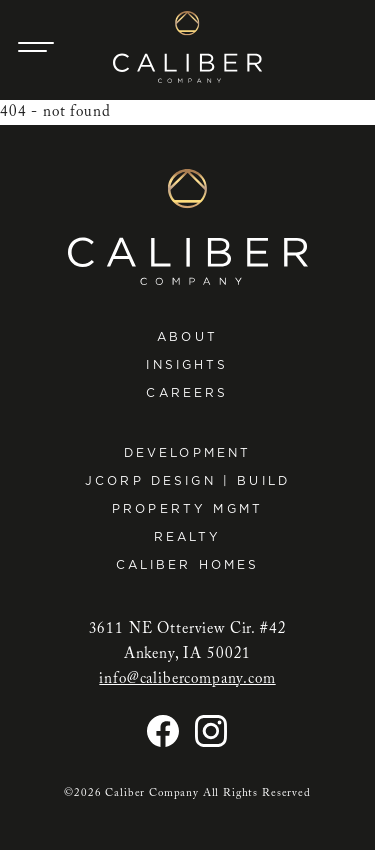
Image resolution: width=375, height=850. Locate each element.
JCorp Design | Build (187, 480)
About (187, 336)
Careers (187, 392)
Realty (188, 536)
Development (188, 452)
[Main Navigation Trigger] (36, 47)
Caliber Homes (188, 564)
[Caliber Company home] (187, 47)
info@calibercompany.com (187, 679)
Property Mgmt (187, 508)
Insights (187, 364)
